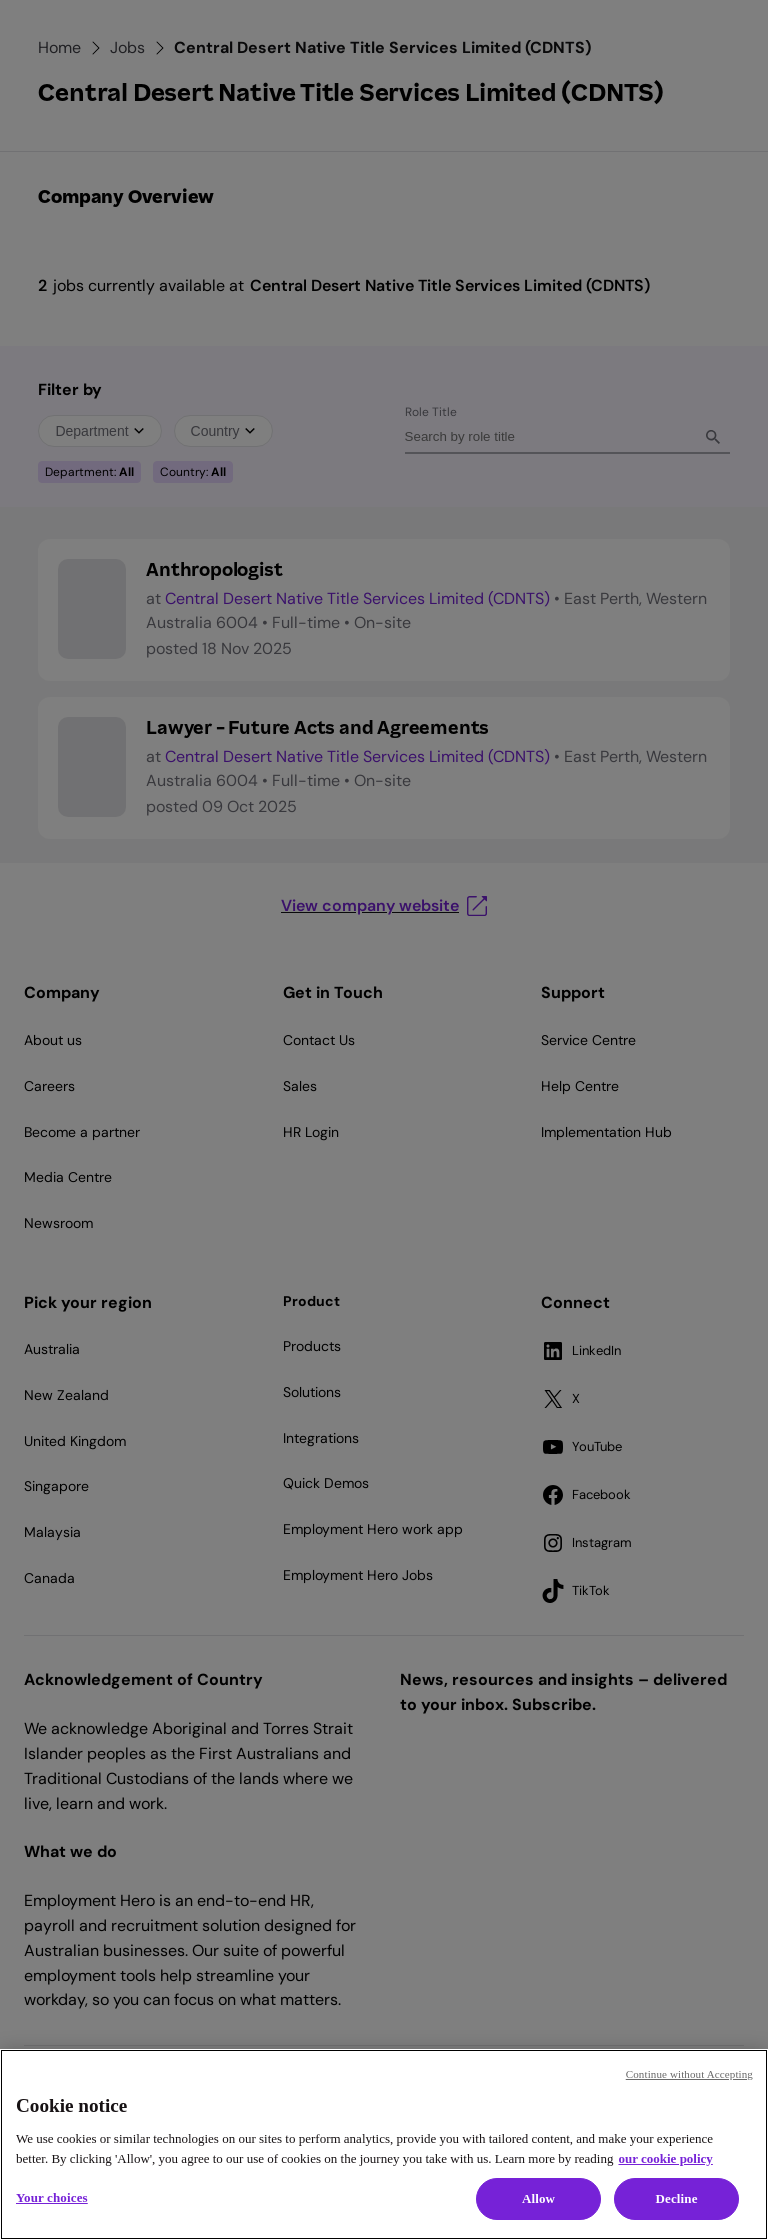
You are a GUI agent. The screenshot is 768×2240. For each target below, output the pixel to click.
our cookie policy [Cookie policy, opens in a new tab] (665, 2158)
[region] (384, 2144)
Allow (538, 2198)
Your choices (52, 2197)
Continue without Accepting (689, 2074)
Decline (676, 2198)
